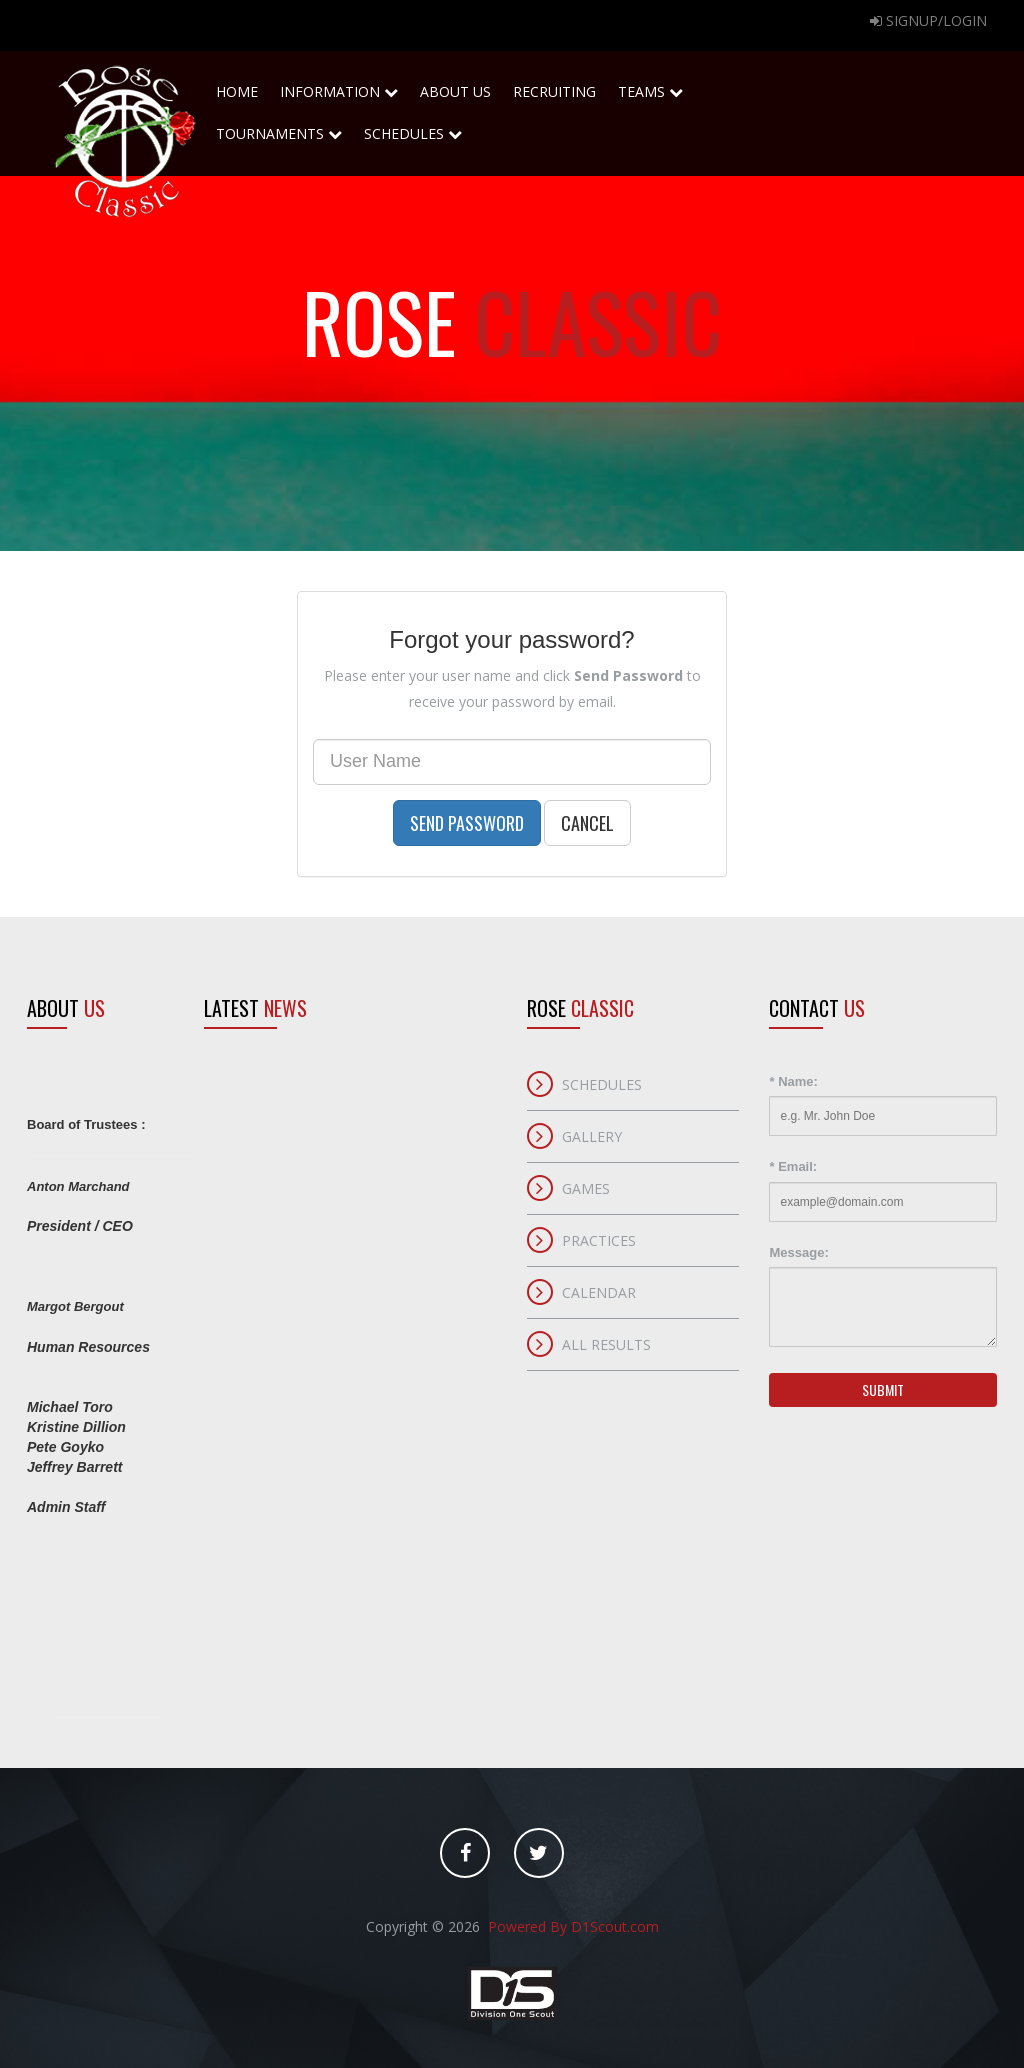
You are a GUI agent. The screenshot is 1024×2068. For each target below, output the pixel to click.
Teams (650, 86)
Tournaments (279, 128)
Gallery (592, 1136)
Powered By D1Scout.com (571, 1926)
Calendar (599, 1292)
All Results (606, 1344)
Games (586, 1188)
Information (339, 91)
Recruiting (554, 86)
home (237, 86)
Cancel (587, 823)
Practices (599, 1240)
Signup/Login (928, 20)
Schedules (413, 128)
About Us (455, 86)
